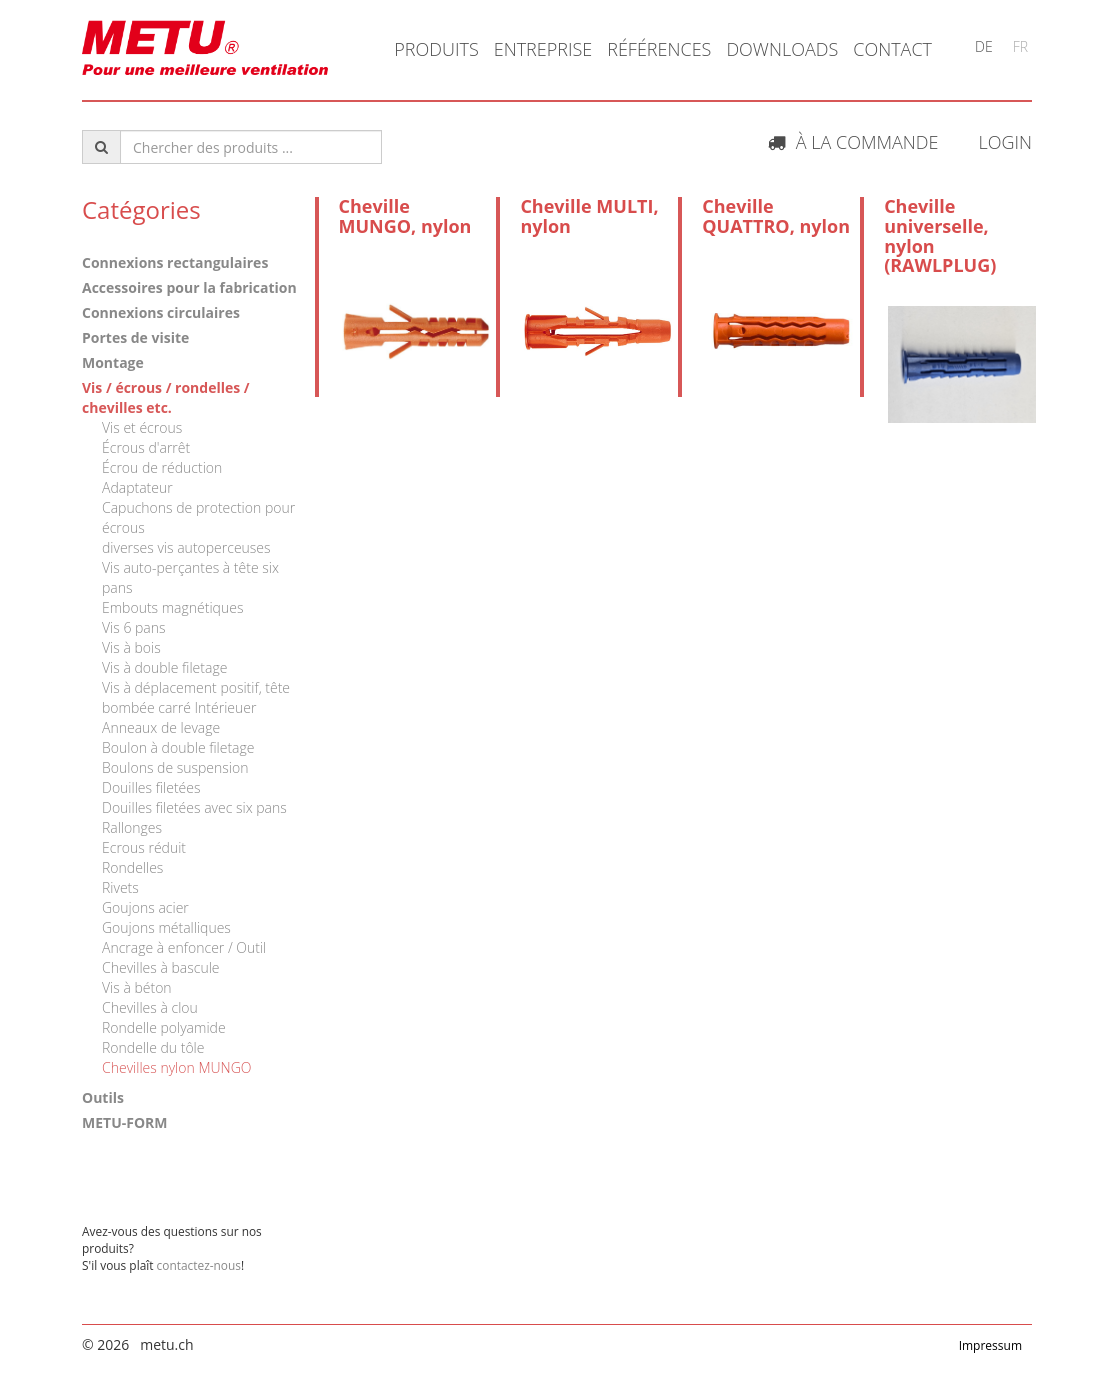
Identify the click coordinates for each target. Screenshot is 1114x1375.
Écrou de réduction (162, 467)
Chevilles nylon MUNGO (176, 1067)
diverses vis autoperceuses (186, 547)
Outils (103, 1097)
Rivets (120, 887)
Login (1005, 142)
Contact (892, 49)
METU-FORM (125, 1122)
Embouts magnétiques (172, 607)
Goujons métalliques (166, 927)
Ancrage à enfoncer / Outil (184, 947)
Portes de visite (135, 337)
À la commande (853, 142)
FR (1020, 46)
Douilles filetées (151, 787)
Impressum (990, 1345)
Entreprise (543, 49)
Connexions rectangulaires (175, 262)
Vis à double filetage (164, 667)
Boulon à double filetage (178, 747)
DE (984, 46)
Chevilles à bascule (161, 967)
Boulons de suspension (175, 767)
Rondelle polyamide (164, 1027)
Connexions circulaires (161, 312)
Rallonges (132, 827)
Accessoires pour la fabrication (189, 287)
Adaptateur (137, 487)
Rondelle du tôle (153, 1047)
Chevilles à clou (150, 1007)
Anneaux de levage (161, 727)
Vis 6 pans (134, 627)
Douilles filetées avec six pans (194, 807)
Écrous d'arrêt (146, 447)
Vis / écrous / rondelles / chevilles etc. (166, 397)
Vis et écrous (142, 427)
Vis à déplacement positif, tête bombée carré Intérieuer (196, 697)
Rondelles (132, 867)
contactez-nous (199, 1265)
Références (659, 49)
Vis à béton (137, 987)
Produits (436, 49)
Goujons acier (145, 907)
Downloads (782, 49)
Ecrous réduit (144, 847)
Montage (113, 362)
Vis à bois (131, 647)
